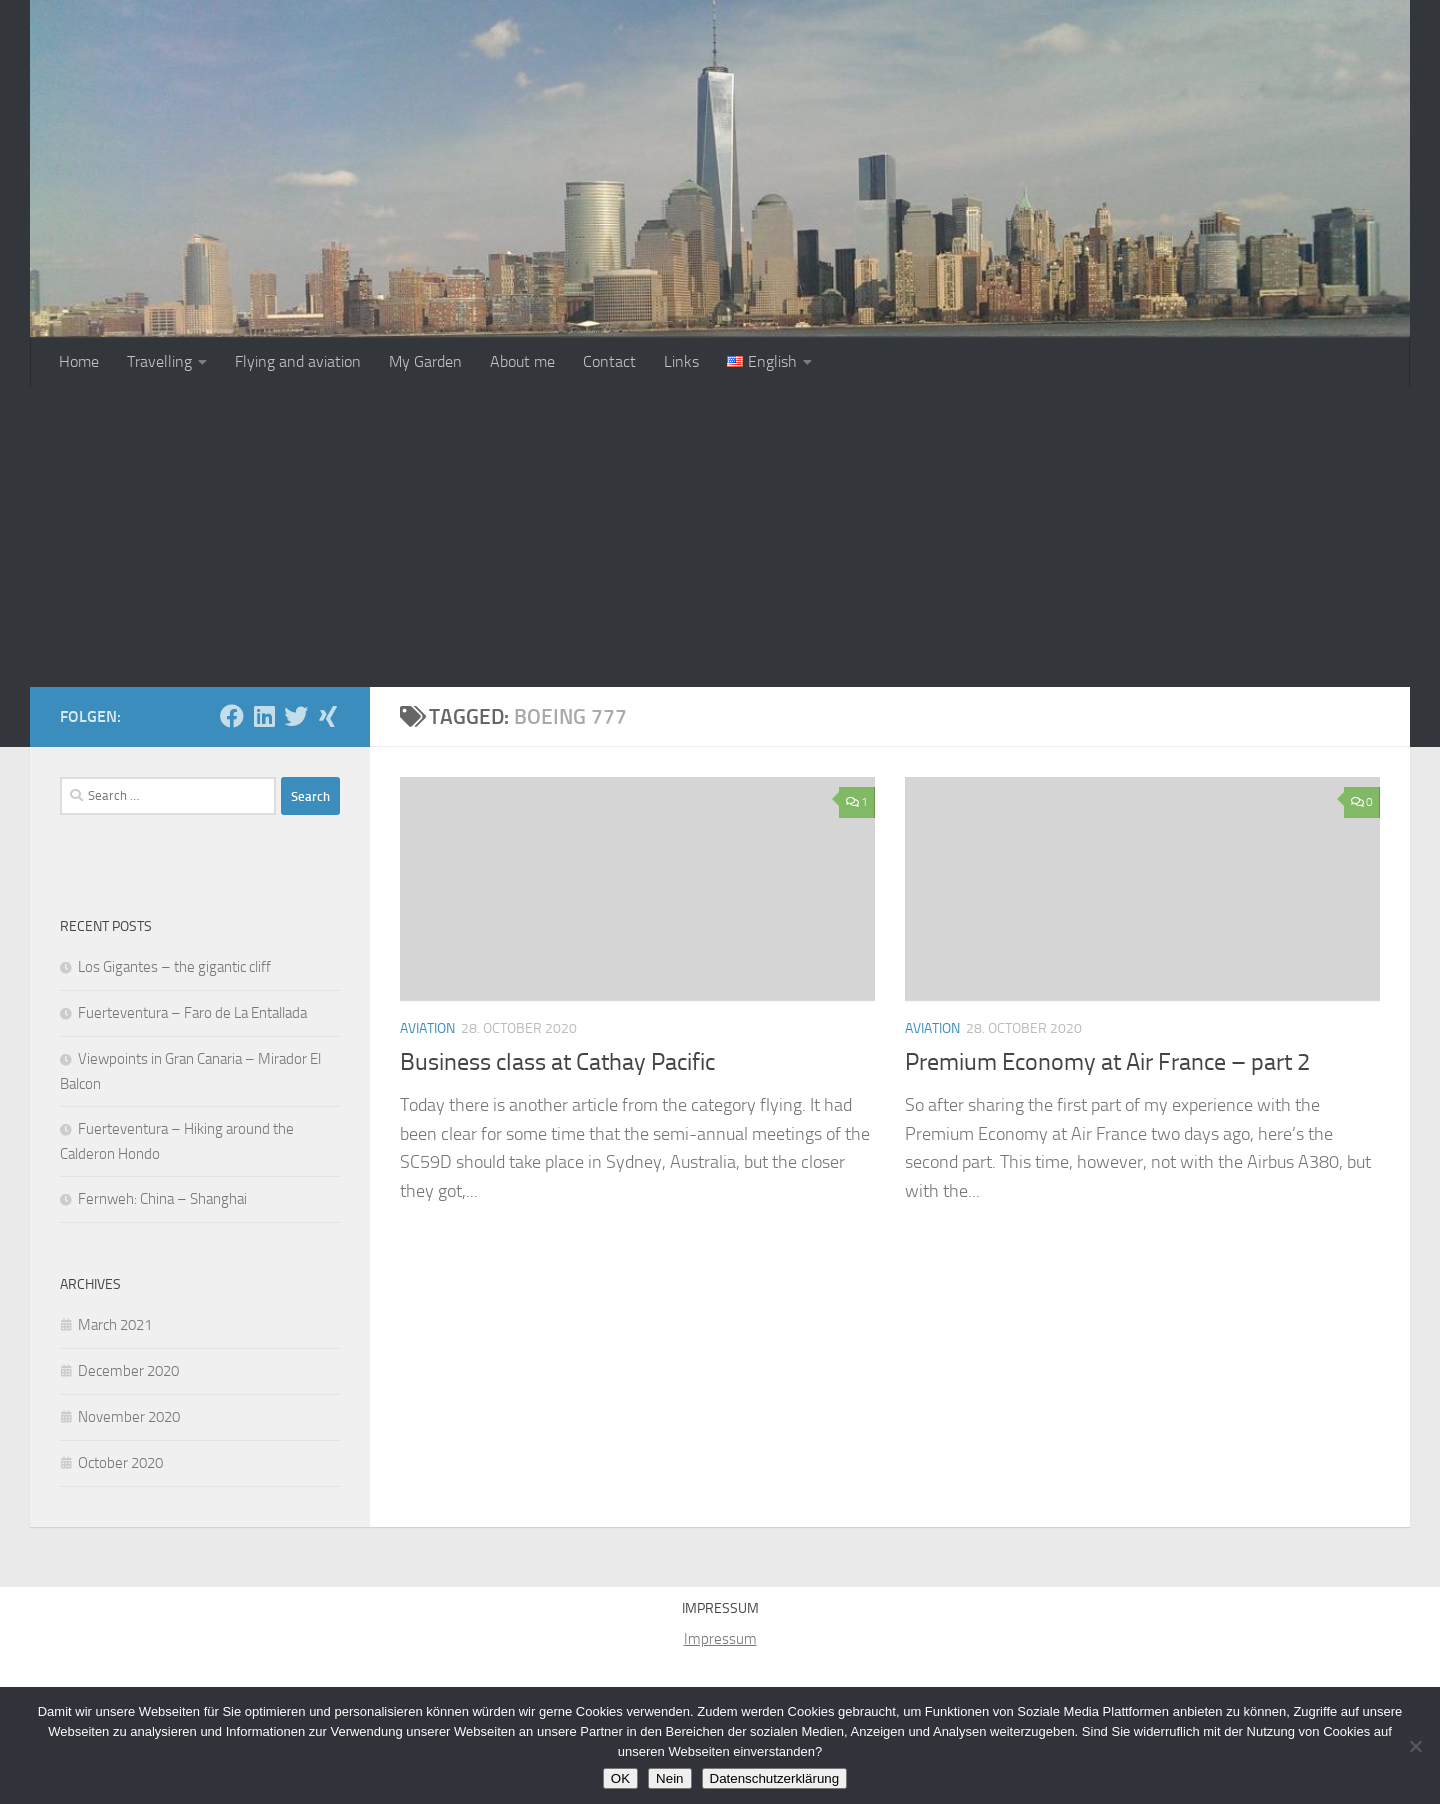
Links (681, 361)
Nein (669, 1778)
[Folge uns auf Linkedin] (264, 716)
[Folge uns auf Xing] (328, 716)
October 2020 (120, 1463)
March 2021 (115, 1325)
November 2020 (129, 1417)
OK (620, 1778)
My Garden (425, 361)
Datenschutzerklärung (775, 1778)
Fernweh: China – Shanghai (162, 1199)
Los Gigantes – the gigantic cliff (174, 967)
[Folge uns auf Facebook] (232, 716)
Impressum (720, 1639)
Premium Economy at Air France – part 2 (1107, 1062)
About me (522, 361)
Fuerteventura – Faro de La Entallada (192, 1013)
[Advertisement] (720, 537)
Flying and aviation (298, 361)
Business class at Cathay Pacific (557, 1062)
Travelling (159, 361)
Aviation (427, 1028)
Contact (609, 361)
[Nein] (1415, 1746)
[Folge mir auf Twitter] (296, 716)
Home (79, 361)
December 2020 (128, 1371)
